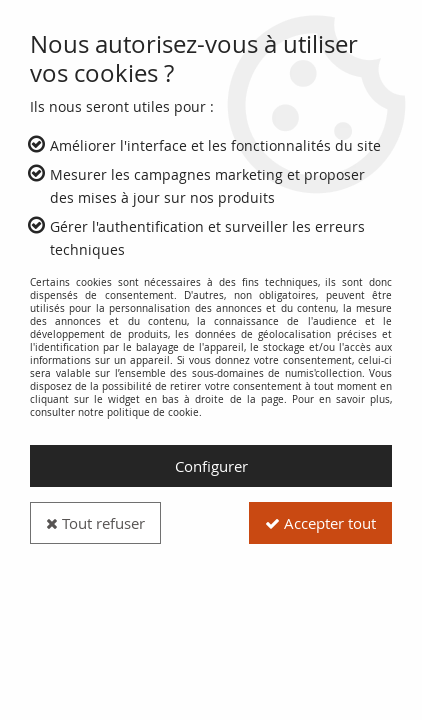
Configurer (211, 466)
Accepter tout (320, 523)
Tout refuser (95, 523)
